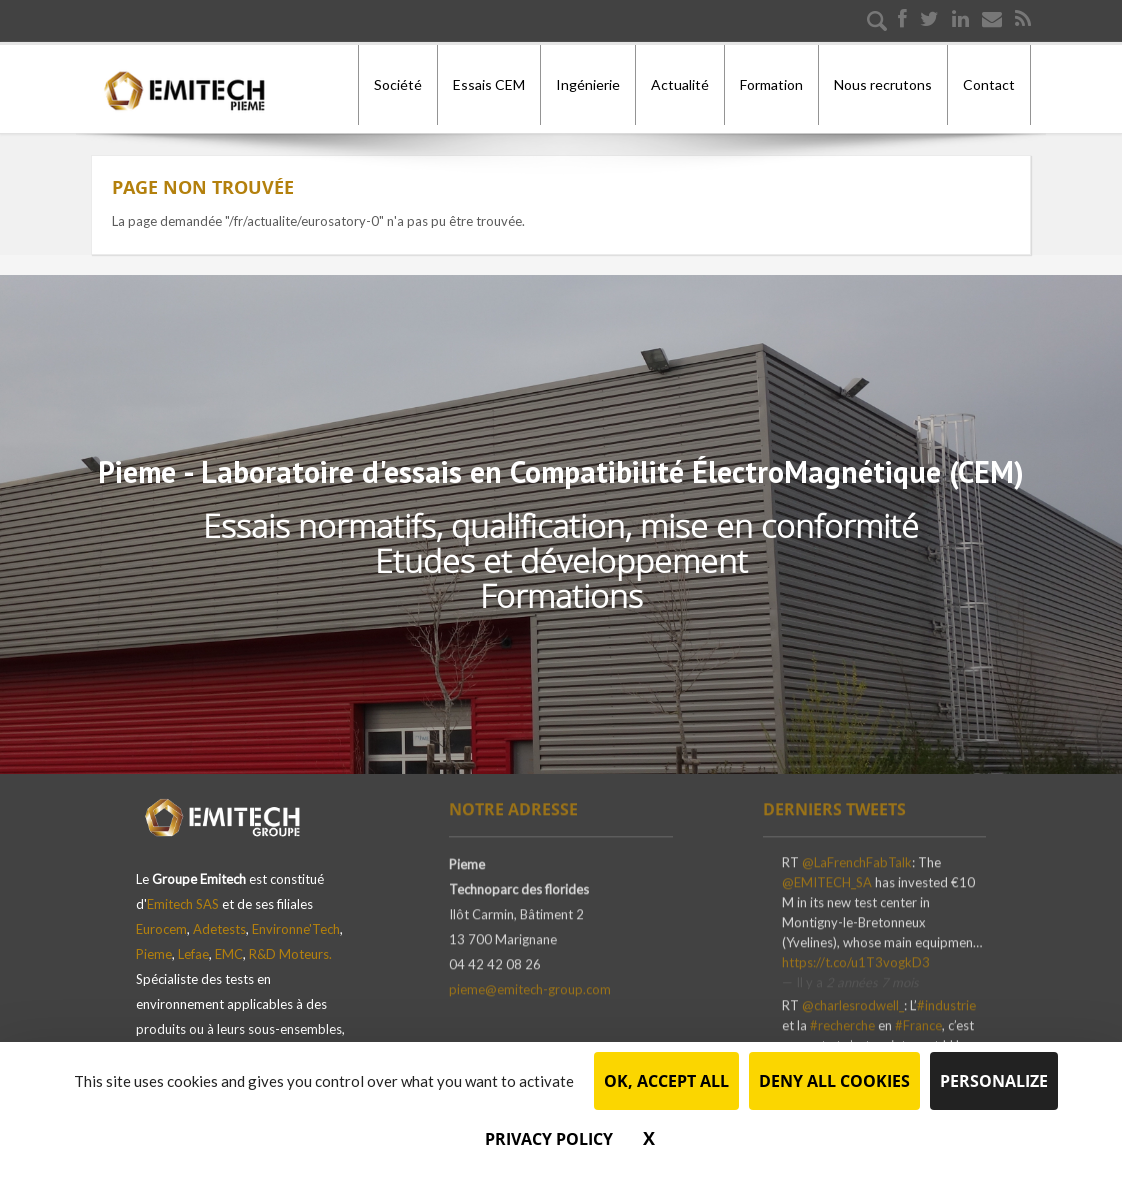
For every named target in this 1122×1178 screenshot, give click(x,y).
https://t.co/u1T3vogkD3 (856, 957)
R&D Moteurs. (290, 945)
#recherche (842, 1020)
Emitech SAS (183, 895)
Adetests (219, 920)
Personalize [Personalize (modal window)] (994, 1081)
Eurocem (161, 920)
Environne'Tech (296, 920)
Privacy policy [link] (549, 1139)
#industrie (946, 1000)
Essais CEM (489, 84)
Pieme (154, 945)
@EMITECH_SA (827, 877)
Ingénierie (588, 84)
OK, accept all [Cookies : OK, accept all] (666, 1081)
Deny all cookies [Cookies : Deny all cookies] (834, 1081)
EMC (229, 945)
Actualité (680, 84)
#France (918, 1020)
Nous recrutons (883, 84)
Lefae (193, 945)
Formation (771, 84)
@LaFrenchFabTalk (857, 857)
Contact (989, 84)
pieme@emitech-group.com (530, 984)
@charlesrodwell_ (853, 1000)
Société (398, 84)
